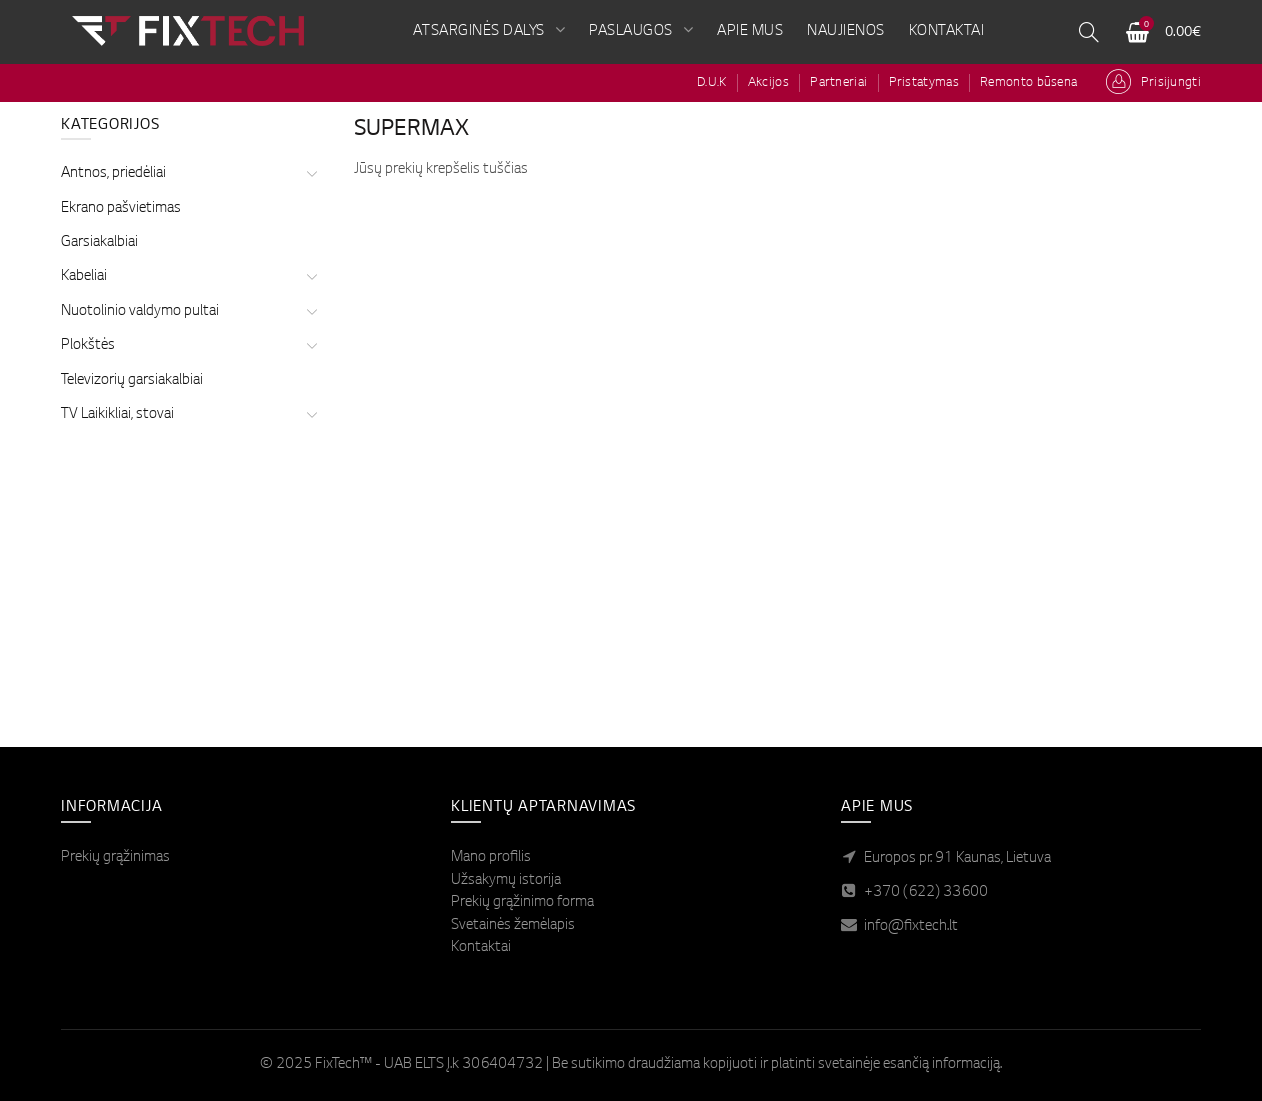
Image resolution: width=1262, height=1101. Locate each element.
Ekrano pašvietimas (121, 209)
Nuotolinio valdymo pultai (140, 312)
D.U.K (712, 83)
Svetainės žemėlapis (513, 926)
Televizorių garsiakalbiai (132, 381)
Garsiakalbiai (99, 243)
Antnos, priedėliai (113, 174)
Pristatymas (924, 83)
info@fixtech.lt (911, 927)
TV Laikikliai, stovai (117, 415)
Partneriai (838, 83)
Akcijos (768, 83)
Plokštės (88, 346)
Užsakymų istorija (506, 881)
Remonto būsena (1028, 83)
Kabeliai (84, 277)
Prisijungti (1171, 83)
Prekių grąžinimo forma (522, 903)
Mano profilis (491, 858)
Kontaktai (481, 948)
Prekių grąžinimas (115, 858)
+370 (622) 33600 (926, 893)
